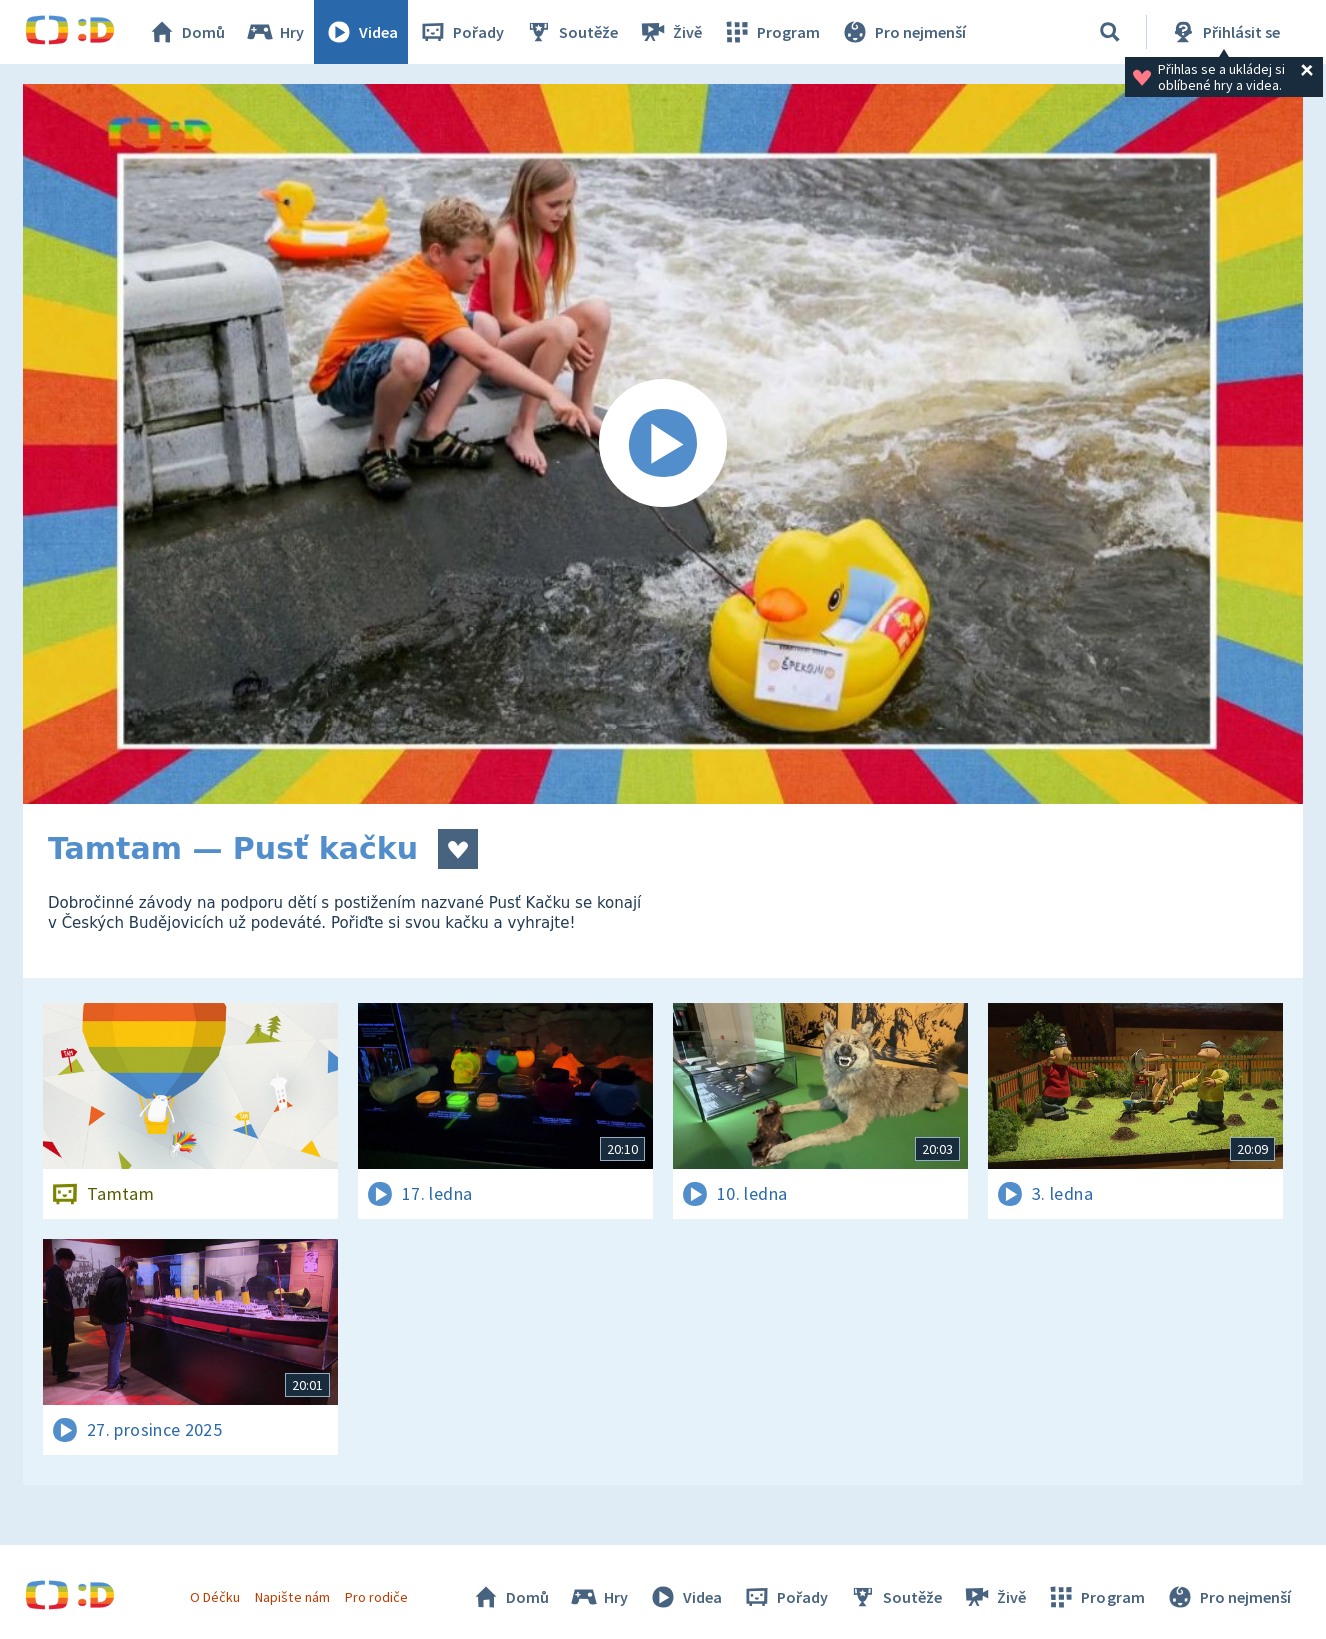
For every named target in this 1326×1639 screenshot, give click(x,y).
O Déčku (215, 1597)
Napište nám (292, 1597)
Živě (670, 32)
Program (771, 32)
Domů (186, 32)
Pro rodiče (376, 1597)
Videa (361, 32)
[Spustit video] (663, 444)
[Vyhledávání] (1110, 32)
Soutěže (571, 32)
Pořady (461, 32)
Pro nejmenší (903, 32)
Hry (274, 32)
